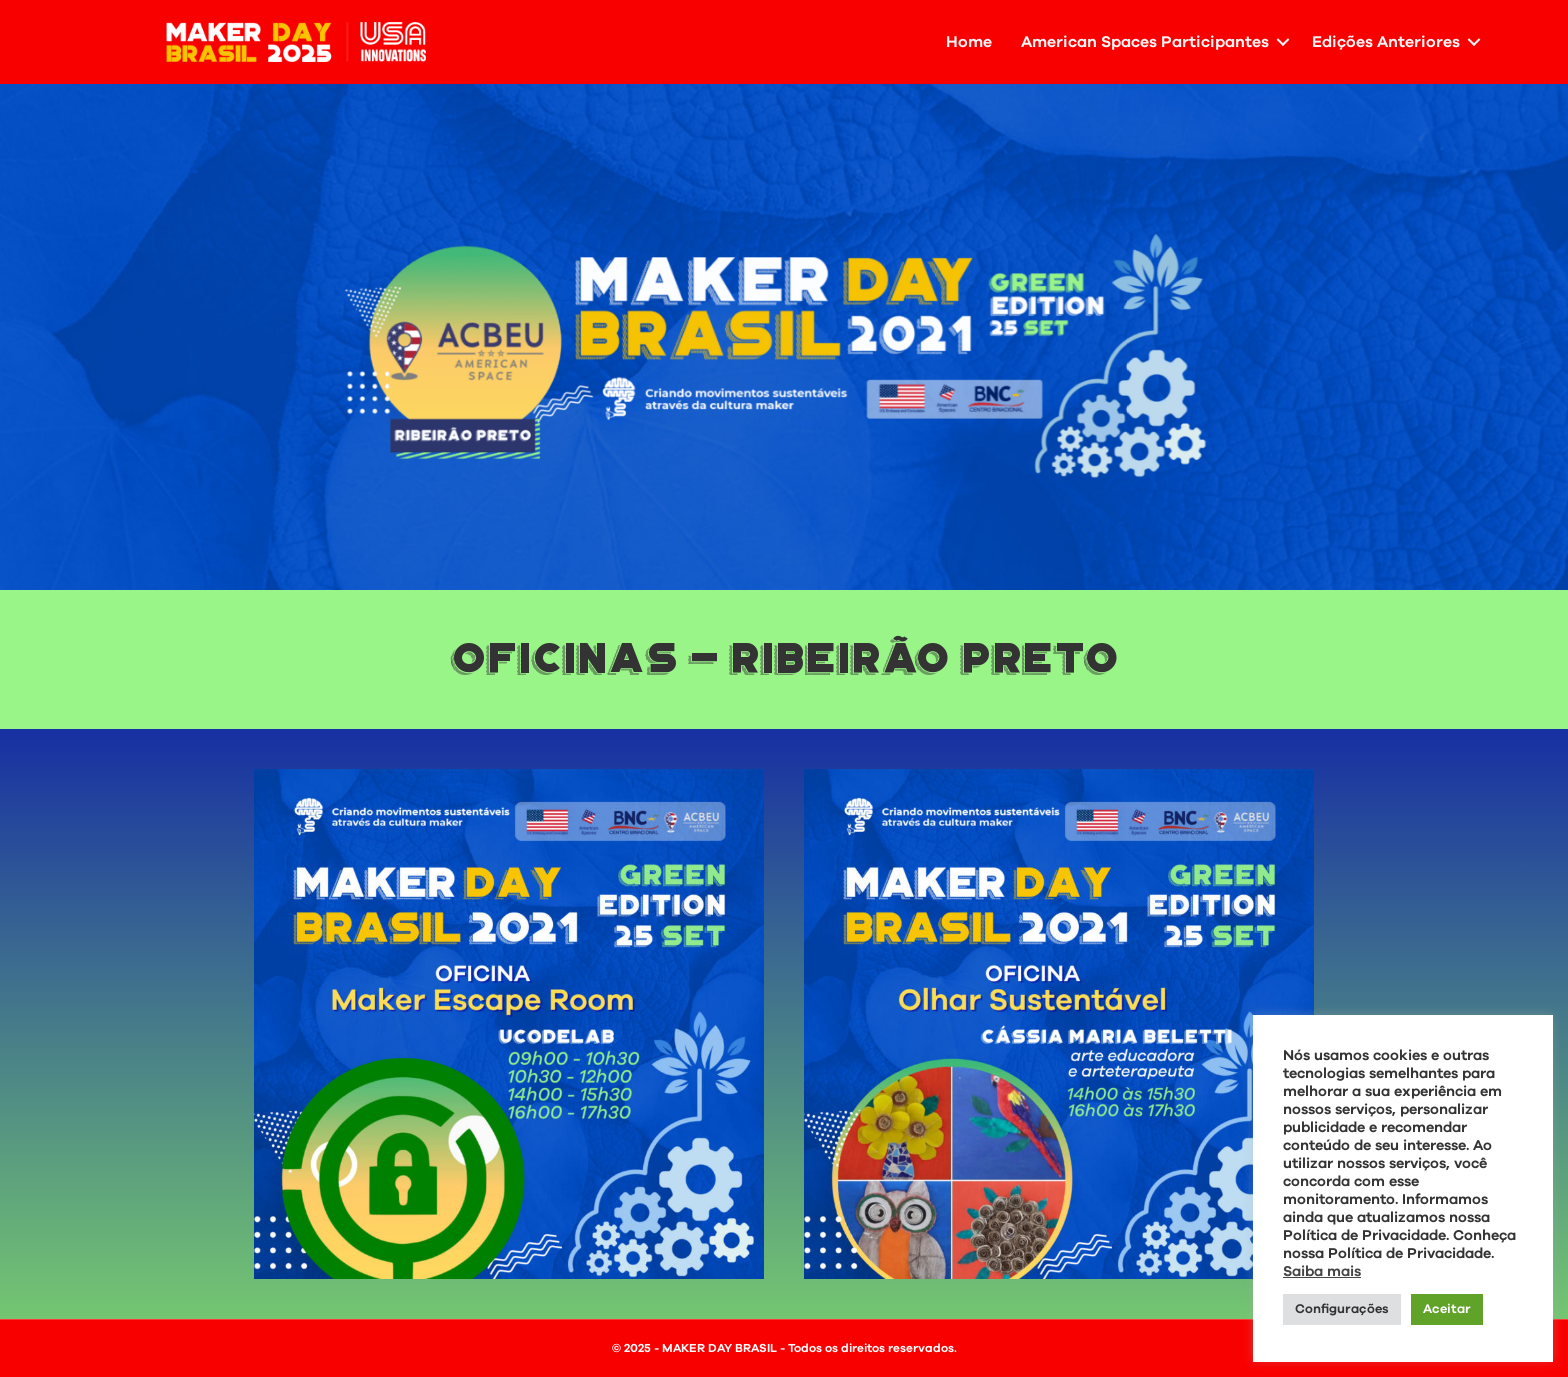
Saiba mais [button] (1322, 1271)
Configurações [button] (1342, 1309)
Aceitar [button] (1447, 1309)
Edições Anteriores (1386, 42)
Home (969, 42)
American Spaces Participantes (1145, 42)
